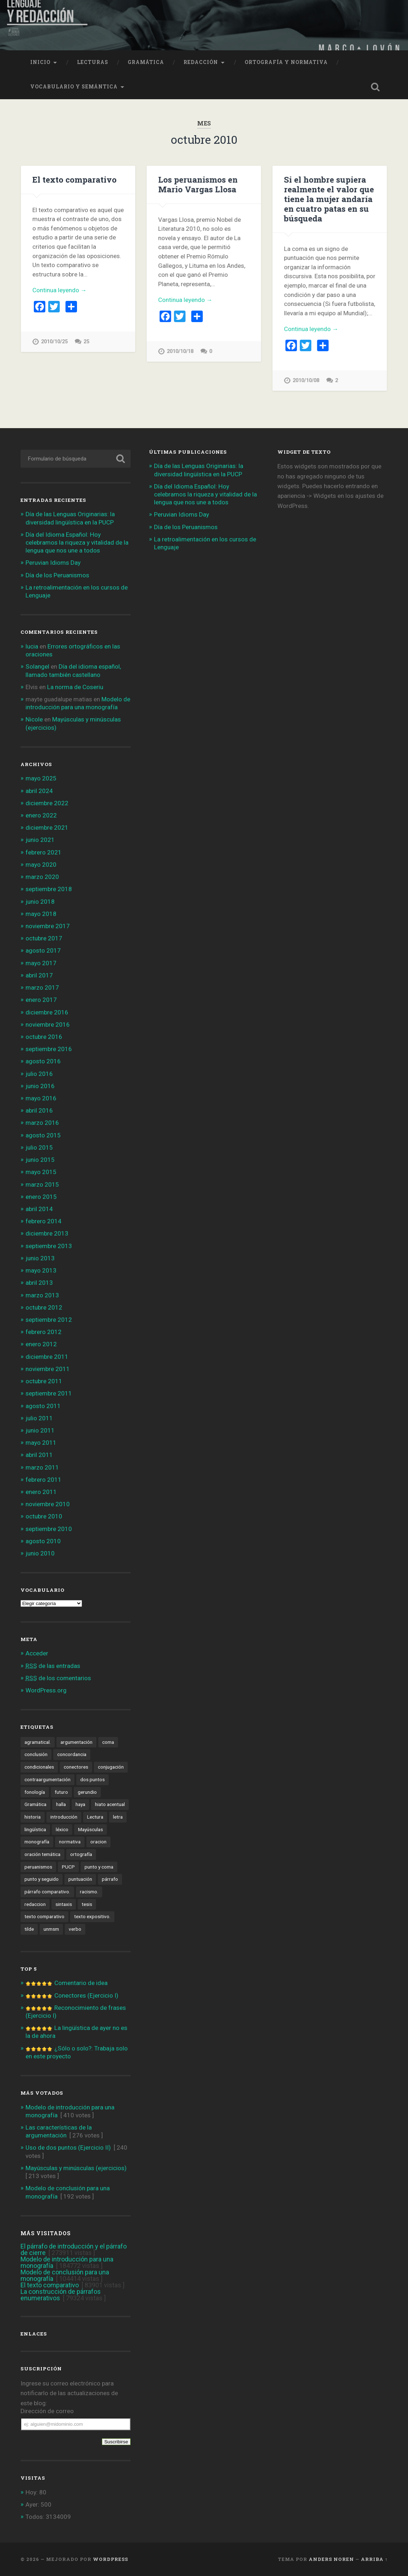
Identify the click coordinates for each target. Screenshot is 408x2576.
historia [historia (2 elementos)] (32, 1817)
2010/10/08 (306, 380)
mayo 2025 (41, 778)
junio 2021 (40, 839)
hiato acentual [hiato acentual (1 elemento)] (110, 1804)
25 (86, 342)
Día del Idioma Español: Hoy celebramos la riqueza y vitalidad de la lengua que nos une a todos (77, 542)
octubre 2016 (44, 1036)
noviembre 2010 (48, 1504)
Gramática (146, 62)
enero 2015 (41, 1196)
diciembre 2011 (47, 1356)
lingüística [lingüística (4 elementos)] (35, 1829)
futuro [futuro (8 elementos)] (61, 1792)
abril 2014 (39, 1209)
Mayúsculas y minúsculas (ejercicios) (76, 2168)
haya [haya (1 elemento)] (80, 1804)
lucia (32, 646)
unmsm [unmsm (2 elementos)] (51, 1929)
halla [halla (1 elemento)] (61, 1804)
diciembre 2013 (47, 1233)
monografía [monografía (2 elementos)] (36, 1841)
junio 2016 (40, 1086)
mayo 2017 (41, 963)
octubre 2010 (44, 1516)
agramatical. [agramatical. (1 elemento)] (37, 1742)
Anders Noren (331, 2559)
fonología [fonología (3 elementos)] (34, 1792)
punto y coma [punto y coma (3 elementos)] (99, 1867)
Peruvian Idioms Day (53, 562)
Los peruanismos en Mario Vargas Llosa (197, 184)
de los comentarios (58, 1678)
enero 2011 (41, 1491)
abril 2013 (39, 1282)
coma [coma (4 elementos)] (108, 1742)
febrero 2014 (44, 1221)
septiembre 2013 (49, 1246)
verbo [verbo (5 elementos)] (75, 1929)
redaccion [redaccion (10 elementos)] (35, 1904)
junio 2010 (40, 1553)
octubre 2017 (44, 938)
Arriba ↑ (374, 2559)
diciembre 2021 (47, 827)
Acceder (37, 1653)
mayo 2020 (41, 864)
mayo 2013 (41, 1270)
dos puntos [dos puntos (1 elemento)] (92, 1779)
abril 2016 (39, 1110)
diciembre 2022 (47, 803)
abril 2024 (39, 790)
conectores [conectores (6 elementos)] (76, 1767)
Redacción (200, 62)
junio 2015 (40, 1159)
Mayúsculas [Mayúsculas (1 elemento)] (90, 1829)
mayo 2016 (41, 1098)
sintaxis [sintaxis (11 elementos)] (63, 1904)
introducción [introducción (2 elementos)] (63, 1817)
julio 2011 (39, 1418)
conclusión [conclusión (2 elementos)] (35, 1754)
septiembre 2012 (49, 1319)
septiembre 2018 (49, 889)
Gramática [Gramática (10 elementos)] (35, 1804)
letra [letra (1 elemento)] (118, 1817)
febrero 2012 (44, 1331)
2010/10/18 (180, 351)
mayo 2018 (41, 913)
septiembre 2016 (49, 1049)
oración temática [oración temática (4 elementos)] (42, 1854)
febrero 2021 (44, 852)
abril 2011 (39, 1454)
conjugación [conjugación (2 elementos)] (111, 1767)
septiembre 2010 (49, 1528)
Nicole (34, 719)
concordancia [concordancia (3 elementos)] (71, 1754)
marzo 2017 (42, 987)
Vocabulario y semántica (74, 86)
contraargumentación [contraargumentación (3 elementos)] (47, 1779)
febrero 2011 (44, 1479)
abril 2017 (39, 975)
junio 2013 (40, 1258)
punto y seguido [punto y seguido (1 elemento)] (41, 1879)
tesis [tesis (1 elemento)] (87, 1904)
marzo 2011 (42, 1467)
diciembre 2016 (47, 1012)
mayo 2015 (41, 1171)
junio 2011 (40, 1430)
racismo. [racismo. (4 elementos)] (89, 1891)
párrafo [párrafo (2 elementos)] (110, 1879)
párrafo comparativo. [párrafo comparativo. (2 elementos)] (47, 1891)
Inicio (40, 62)
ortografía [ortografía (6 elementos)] (81, 1854)
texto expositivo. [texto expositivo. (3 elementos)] (92, 1916)
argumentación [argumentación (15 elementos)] (76, 1742)
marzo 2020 (42, 876)
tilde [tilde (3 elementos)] (29, 1929)
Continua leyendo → (59, 290)
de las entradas (53, 1665)
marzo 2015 (42, 1184)
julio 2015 (39, 1147)
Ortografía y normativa (286, 62)
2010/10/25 (54, 342)
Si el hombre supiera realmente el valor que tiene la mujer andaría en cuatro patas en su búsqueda (329, 199)
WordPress (110, 2559)
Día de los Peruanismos (57, 575)
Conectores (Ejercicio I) (86, 1995)
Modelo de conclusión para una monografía (65, 2275)
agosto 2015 (43, 1135)
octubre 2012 (44, 1307)
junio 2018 (40, 901)
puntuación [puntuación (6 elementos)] (80, 1879)
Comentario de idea (81, 1982)
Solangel (37, 666)
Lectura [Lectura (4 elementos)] (95, 1817)
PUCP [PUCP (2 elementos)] (68, 1867)
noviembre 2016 (48, 1024)
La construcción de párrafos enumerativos (61, 2295)
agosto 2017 (43, 950)
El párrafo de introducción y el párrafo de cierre (74, 2249)
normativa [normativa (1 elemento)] (70, 1841)
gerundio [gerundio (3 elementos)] (87, 1792)
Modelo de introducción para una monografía (67, 2262)
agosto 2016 (43, 1061)
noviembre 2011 (48, 1368)
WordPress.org (46, 1690)
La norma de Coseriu (75, 687)
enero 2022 (41, 815)
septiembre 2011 (49, 1393)
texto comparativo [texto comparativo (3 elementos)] (44, 1916)
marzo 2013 (42, 1295)
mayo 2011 (41, 1442)
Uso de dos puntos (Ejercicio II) (68, 2147)
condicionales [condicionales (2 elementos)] (39, 1767)
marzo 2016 (42, 1122)
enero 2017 (41, 999)
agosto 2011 (43, 1406)
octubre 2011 (44, 1381)
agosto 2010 (43, 1541)
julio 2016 (39, 1073)
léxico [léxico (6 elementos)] (62, 1829)
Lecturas (92, 62)
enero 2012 (41, 1344)
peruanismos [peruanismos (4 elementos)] (38, 1867)
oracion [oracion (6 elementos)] (98, 1841)
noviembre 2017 (48, 926)
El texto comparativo (74, 179)
